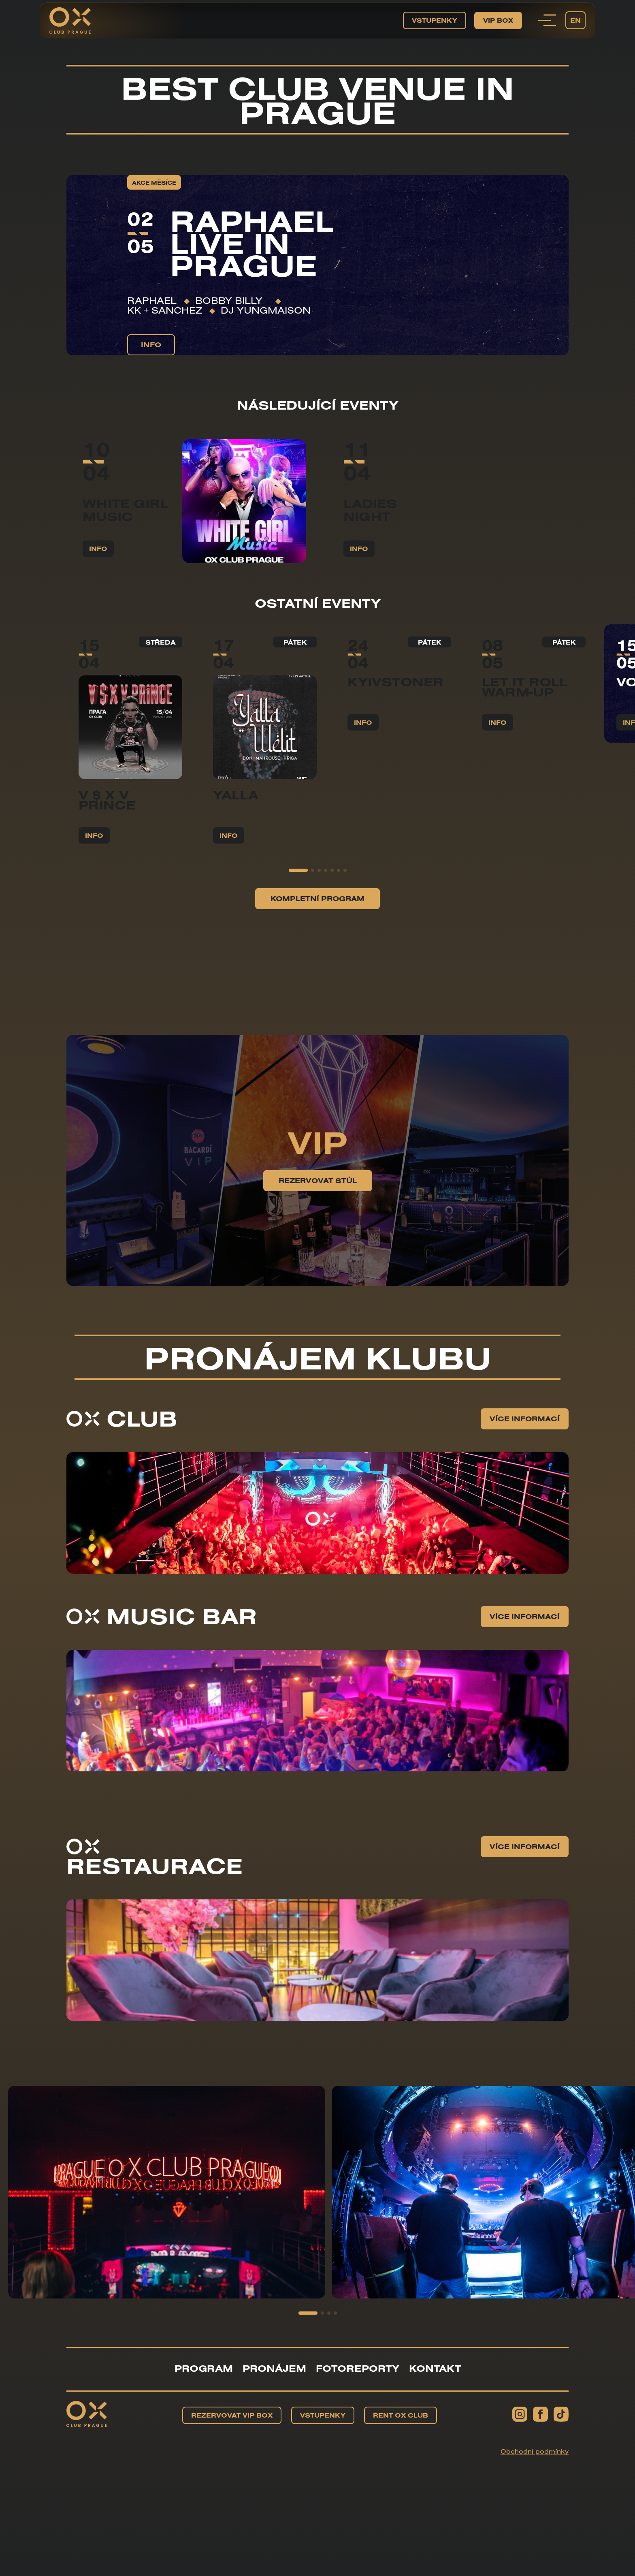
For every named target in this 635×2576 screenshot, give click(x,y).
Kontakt (435, 2368)
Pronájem (274, 2368)
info (151, 344)
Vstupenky (434, 20)
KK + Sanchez (164, 310)
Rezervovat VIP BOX (232, 2415)
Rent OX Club (400, 2415)
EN (575, 20)
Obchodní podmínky (535, 2451)
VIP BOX (498, 20)
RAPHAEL (152, 300)
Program (204, 2368)
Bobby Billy (231, 300)
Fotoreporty (357, 2368)
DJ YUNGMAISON (266, 310)
